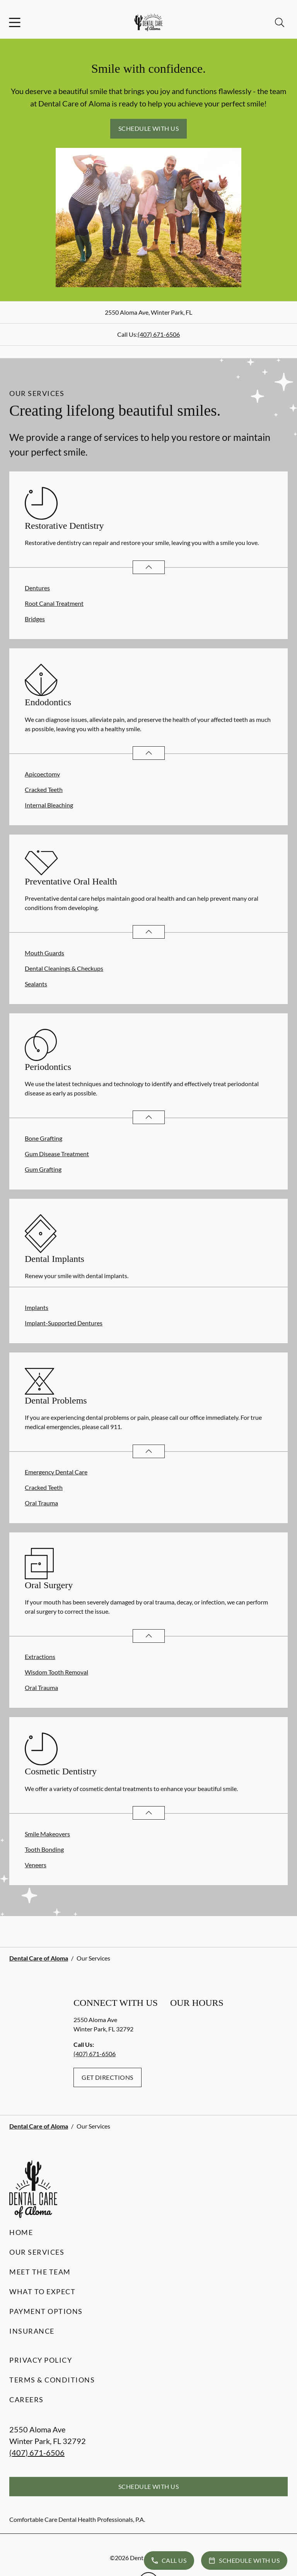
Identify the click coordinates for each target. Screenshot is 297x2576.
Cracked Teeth (44, 789)
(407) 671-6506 (159, 334)
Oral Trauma (41, 1503)
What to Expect (42, 2291)
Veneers (35, 1864)
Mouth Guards (44, 952)
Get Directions (107, 2077)
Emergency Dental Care (56, 1472)
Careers (26, 2399)
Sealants (36, 983)
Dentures (37, 587)
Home (21, 2232)
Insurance (32, 2331)
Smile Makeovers (47, 1833)
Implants (36, 1307)
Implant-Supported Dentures (63, 1323)
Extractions (40, 1656)
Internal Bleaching (49, 805)
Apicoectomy (42, 774)
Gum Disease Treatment (57, 1153)
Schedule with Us (148, 128)
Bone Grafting (43, 1138)
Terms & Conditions (52, 2379)
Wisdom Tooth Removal (56, 1672)
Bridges (35, 618)
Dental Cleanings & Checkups (64, 968)
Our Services (36, 2252)
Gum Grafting (43, 1169)
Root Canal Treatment (54, 603)
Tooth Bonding (44, 1849)
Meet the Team (40, 2271)
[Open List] (149, 567)
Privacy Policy (40, 2360)
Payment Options (46, 2311)
